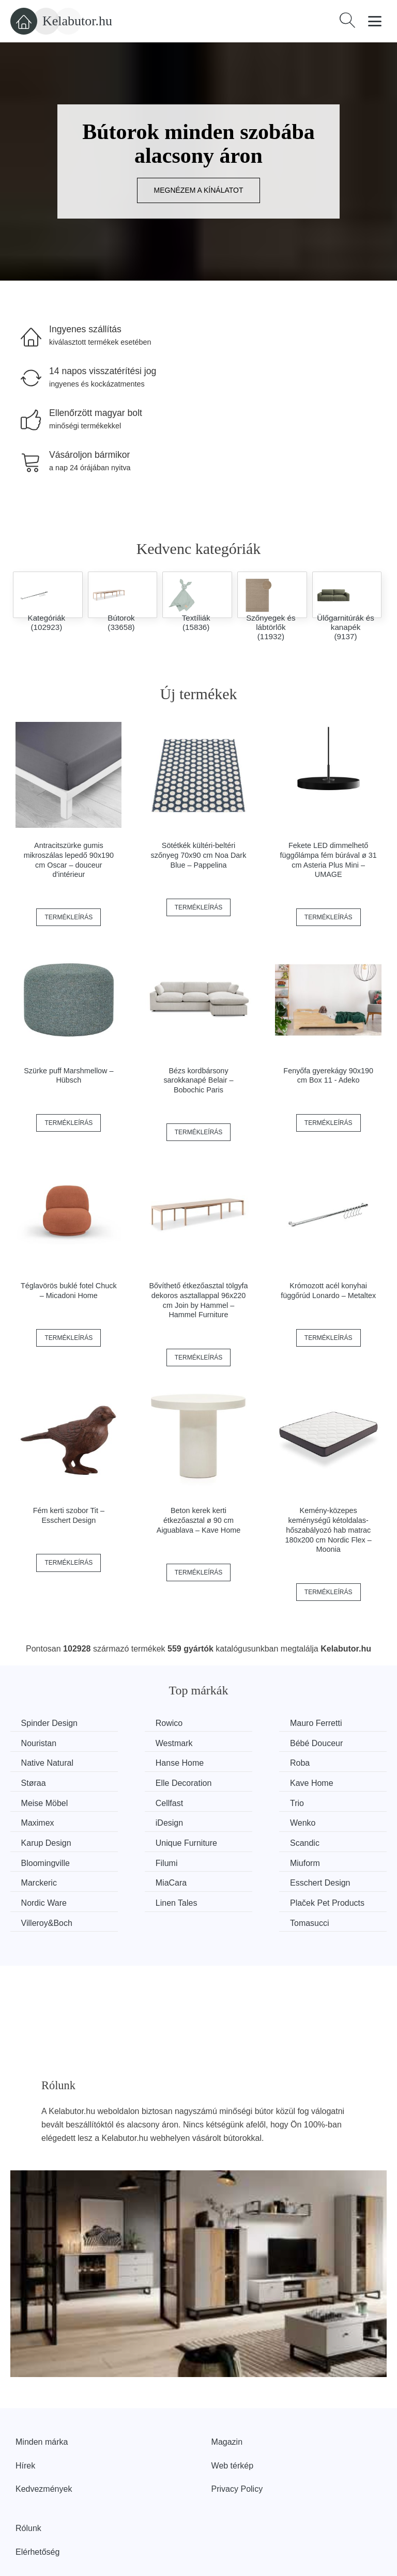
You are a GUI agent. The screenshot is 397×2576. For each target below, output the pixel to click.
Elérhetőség (37, 2500)
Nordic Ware (336, 1839)
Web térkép (232, 2414)
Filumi (228, 1820)
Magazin (226, 2390)
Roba (33, 1761)
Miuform (328, 1820)
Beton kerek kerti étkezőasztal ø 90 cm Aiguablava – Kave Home (198, 1520)
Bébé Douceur (146, 1742)
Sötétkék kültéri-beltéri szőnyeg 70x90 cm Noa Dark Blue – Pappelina (199, 855)
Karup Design (242, 1800)
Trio (224, 1781)
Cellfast (133, 1781)
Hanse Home (337, 1742)
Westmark (41, 1742)
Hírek (25, 2414)
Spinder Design (51, 1723)
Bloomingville (144, 1820)
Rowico (133, 1723)
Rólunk (28, 2477)
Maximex (329, 1781)
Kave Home (335, 1761)
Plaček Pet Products (139, 1866)
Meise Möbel (46, 1781)
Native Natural (243, 1742)
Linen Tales (44, 1859)
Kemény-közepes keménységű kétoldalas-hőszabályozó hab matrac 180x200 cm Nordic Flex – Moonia (328, 1529)
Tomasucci (333, 1859)
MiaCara (135, 1839)
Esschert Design (247, 1839)
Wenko (133, 1800)
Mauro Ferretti (242, 1723)
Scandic (38, 1820)
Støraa (132, 1761)
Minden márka (42, 2390)
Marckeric (41, 1839)
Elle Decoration (245, 1761)
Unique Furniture (344, 1800)
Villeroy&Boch (242, 1859)
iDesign (37, 1800)
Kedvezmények (44, 2437)
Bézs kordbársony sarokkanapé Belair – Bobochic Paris (198, 1080)
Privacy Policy (237, 2437)
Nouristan (330, 1723)
